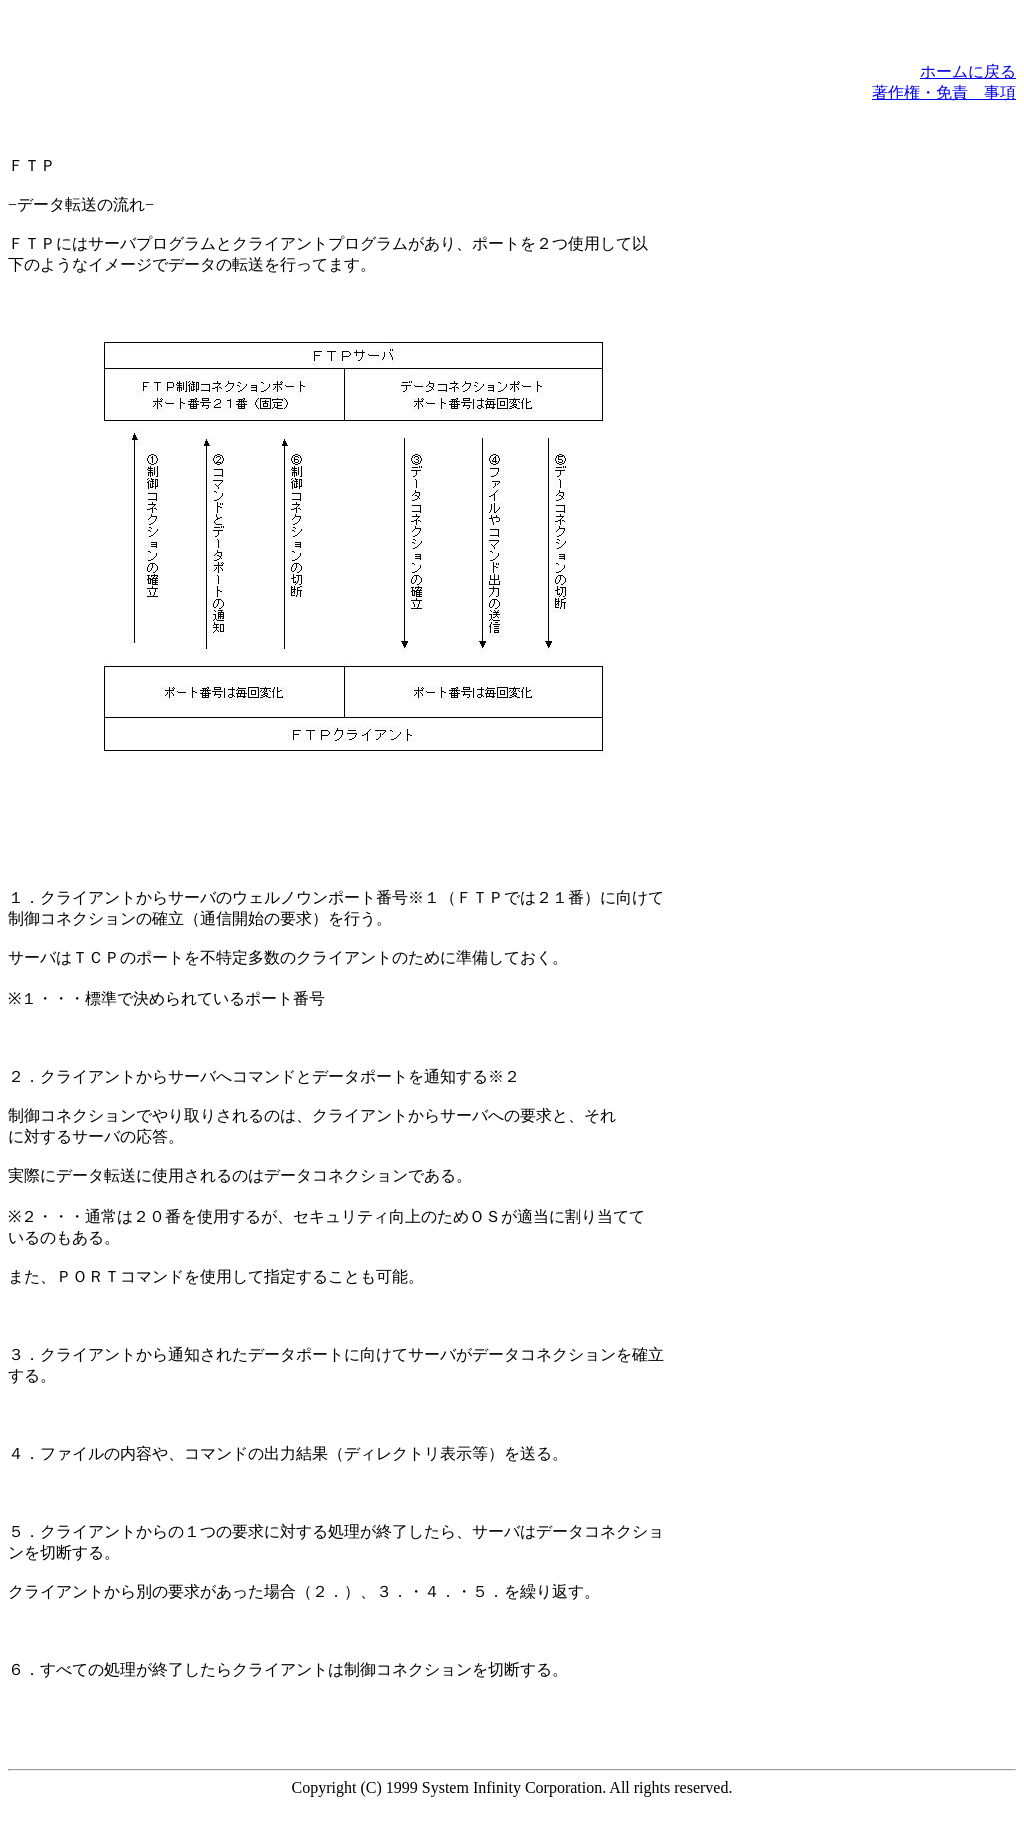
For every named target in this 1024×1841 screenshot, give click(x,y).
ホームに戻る (968, 71)
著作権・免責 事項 (944, 92)
